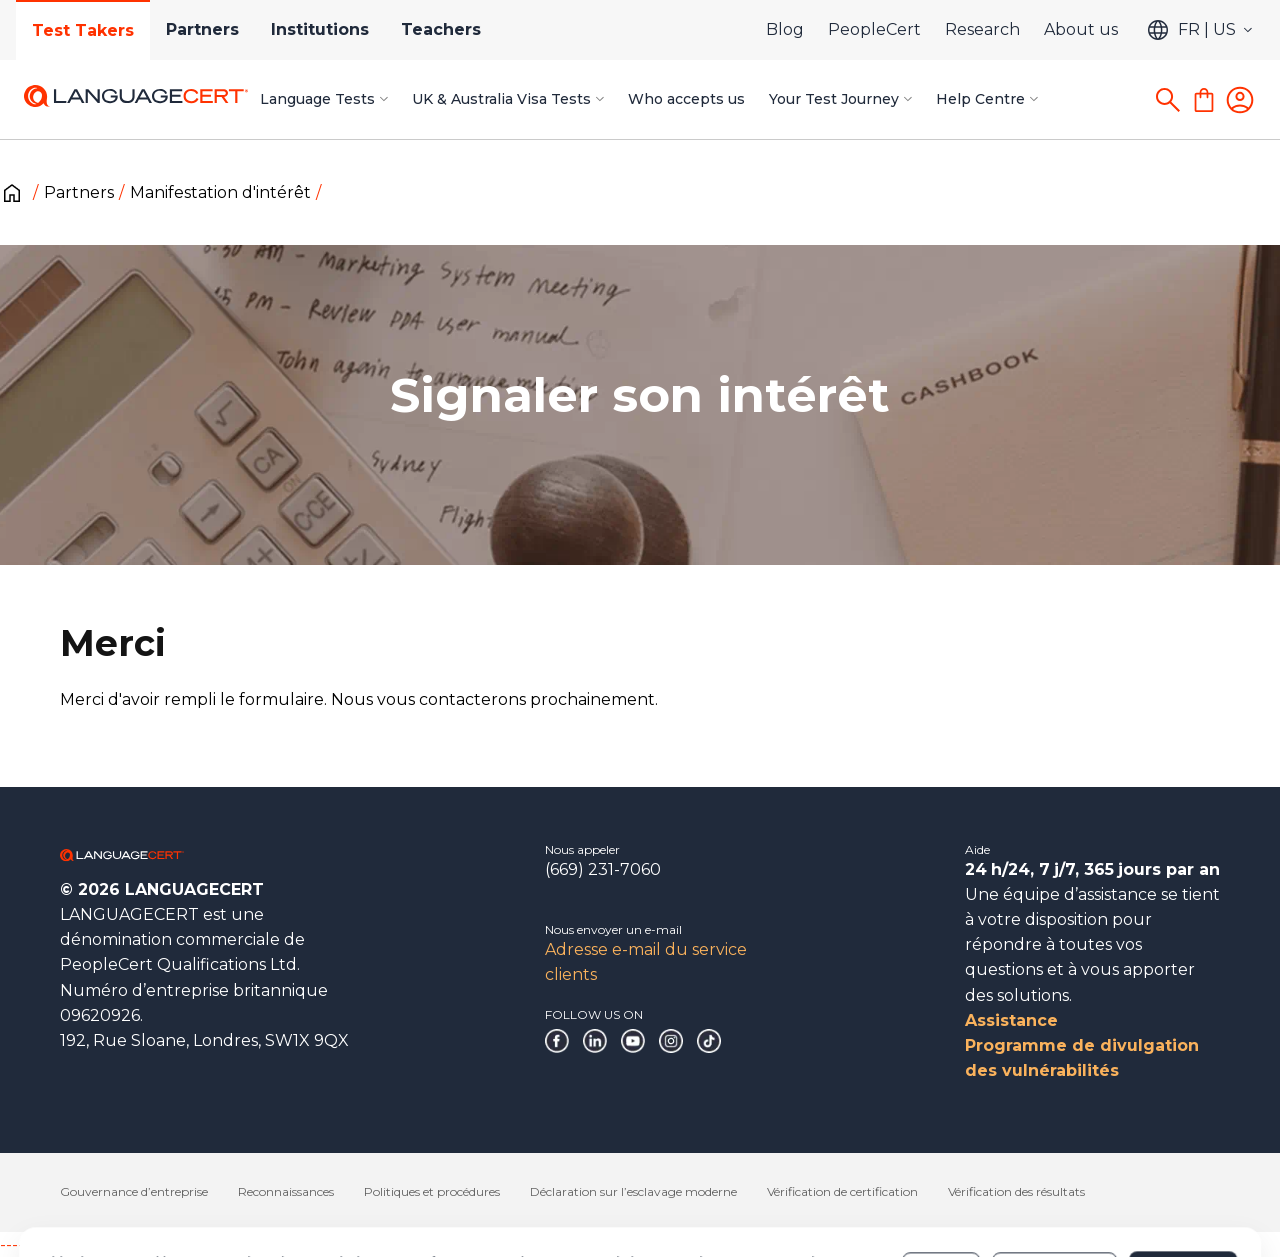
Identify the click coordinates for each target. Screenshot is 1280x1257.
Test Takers (83, 30)
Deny (941, 1186)
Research (982, 29)
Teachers (441, 29)
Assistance (1011, 1020)
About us (1081, 29)
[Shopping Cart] (1204, 100)
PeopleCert (874, 29)
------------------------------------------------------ (162, 1244)
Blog (785, 29)
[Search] (1168, 100)
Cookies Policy (537, 1196)
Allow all (1182, 1186)
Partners (202, 29)
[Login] (1240, 100)
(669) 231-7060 (603, 869)
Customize (1054, 1186)
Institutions (320, 29)
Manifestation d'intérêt (220, 192)
